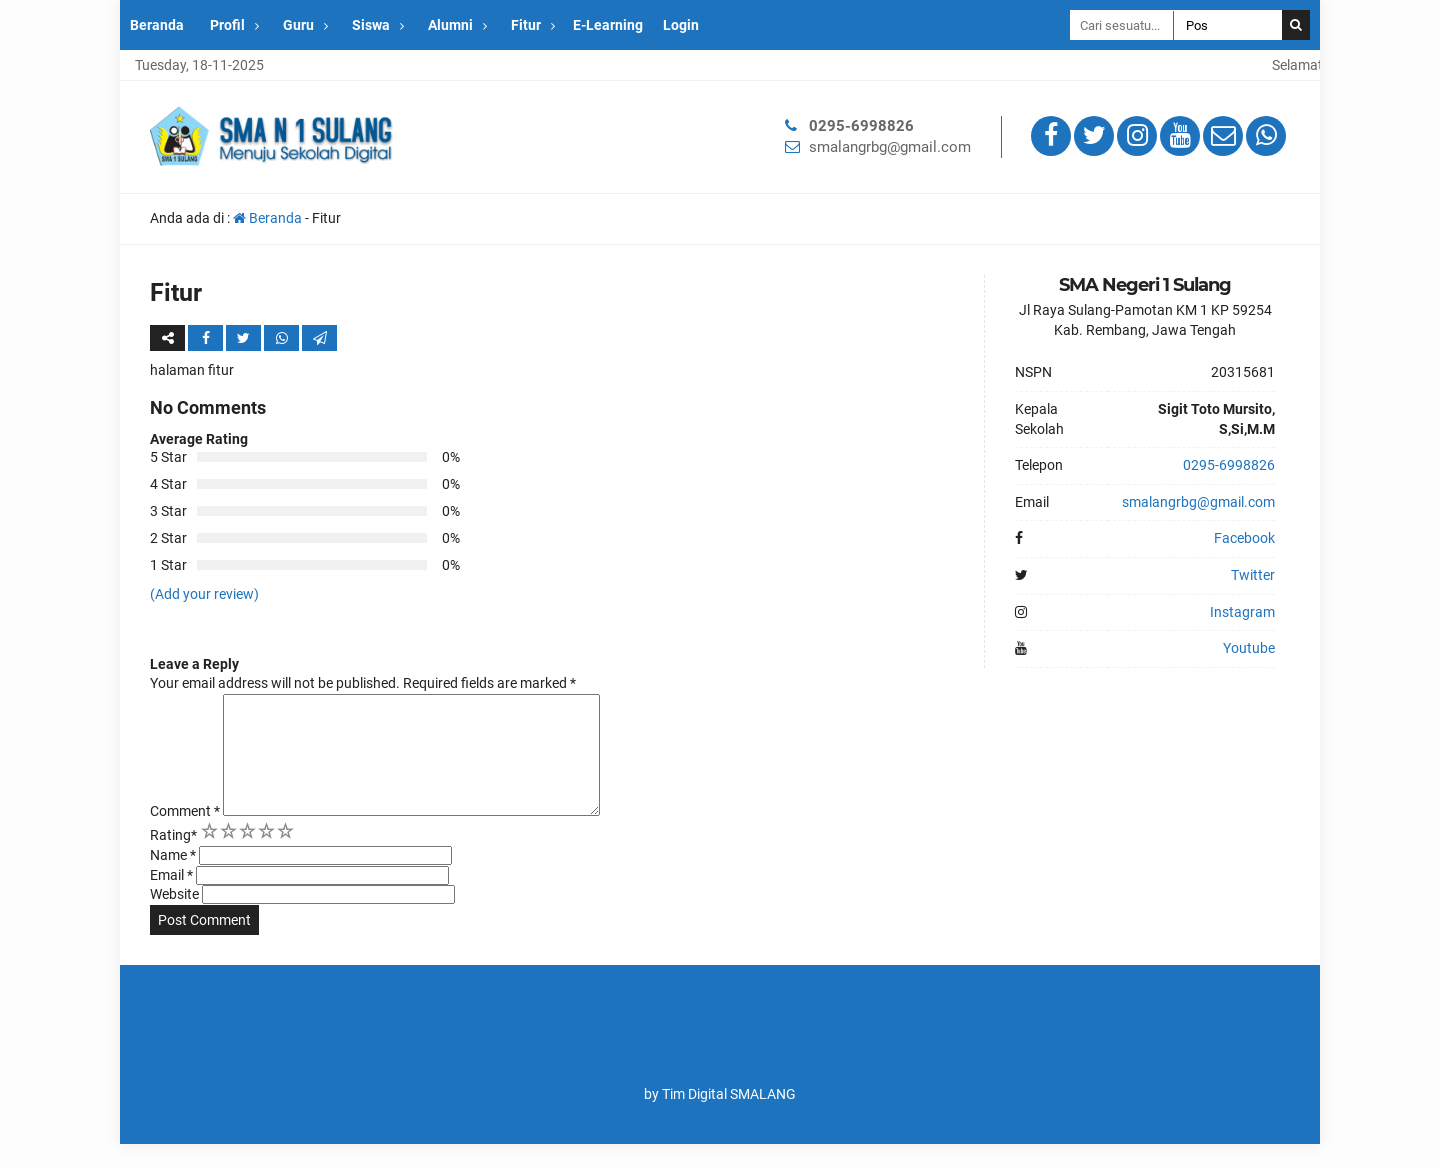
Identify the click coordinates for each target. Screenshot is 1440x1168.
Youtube (1249, 648)
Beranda (157, 25)
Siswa (371, 25)
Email (171, 899)
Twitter (1253, 575)
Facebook (1244, 538)
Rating (173, 859)
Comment (185, 835)
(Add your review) (204, 594)
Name (173, 879)
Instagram (1242, 612)
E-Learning (608, 25)
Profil (227, 25)
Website (174, 918)
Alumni (450, 25)
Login (681, 25)
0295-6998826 (861, 126)
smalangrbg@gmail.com (890, 147)
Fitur (526, 25)
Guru (298, 25)
